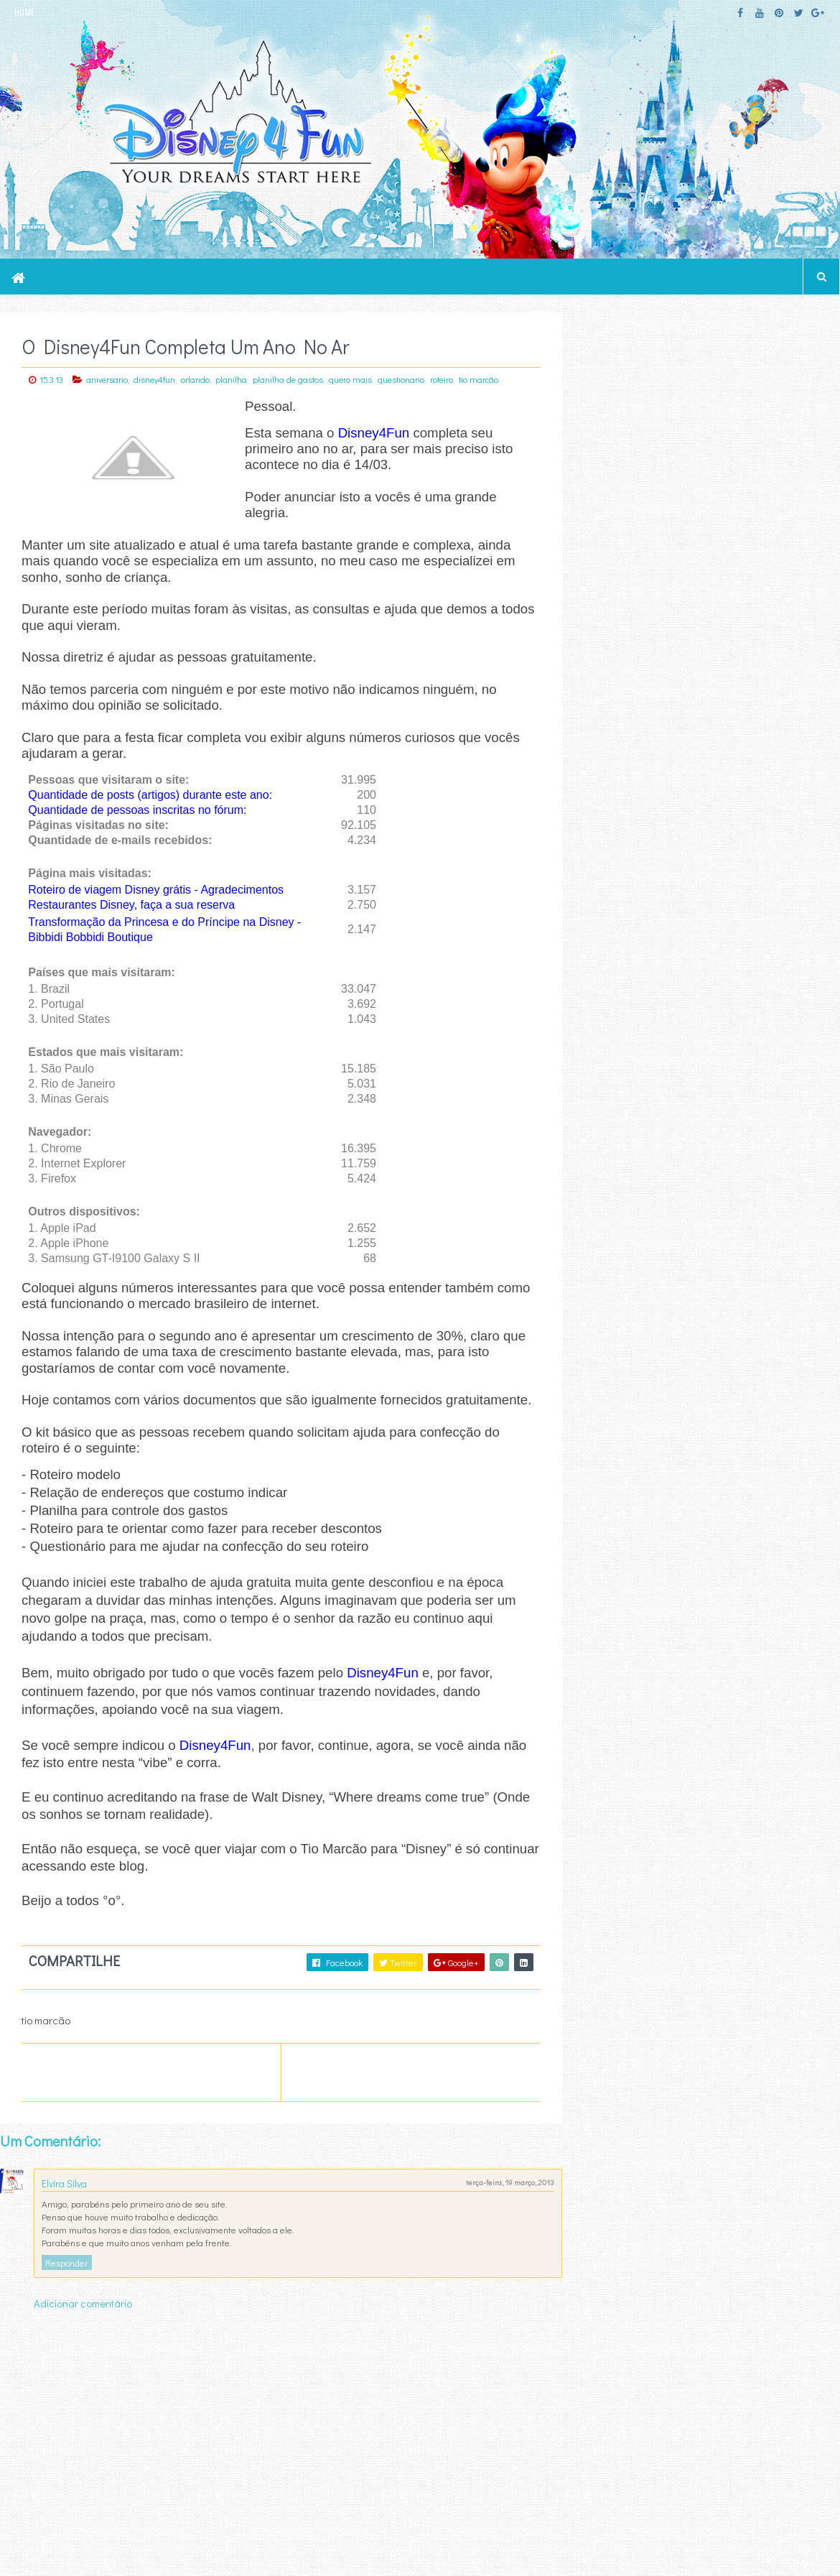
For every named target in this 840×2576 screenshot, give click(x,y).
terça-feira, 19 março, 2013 (499, 2198)
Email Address (705, 1381)
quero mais (350, 379)
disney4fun (154, 379)
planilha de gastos (288, 379)
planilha (231, 379)
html (613, 1536)
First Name (611, 1426)
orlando (195, 379)
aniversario (107, 379)
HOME (24, 12)
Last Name (611, 1471)
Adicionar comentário (83, 2319)
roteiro (441, 379)
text (611, 1554)
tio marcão (478, 379)
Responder (66, 2279)
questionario (401, 379)
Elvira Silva (64, 2200)
